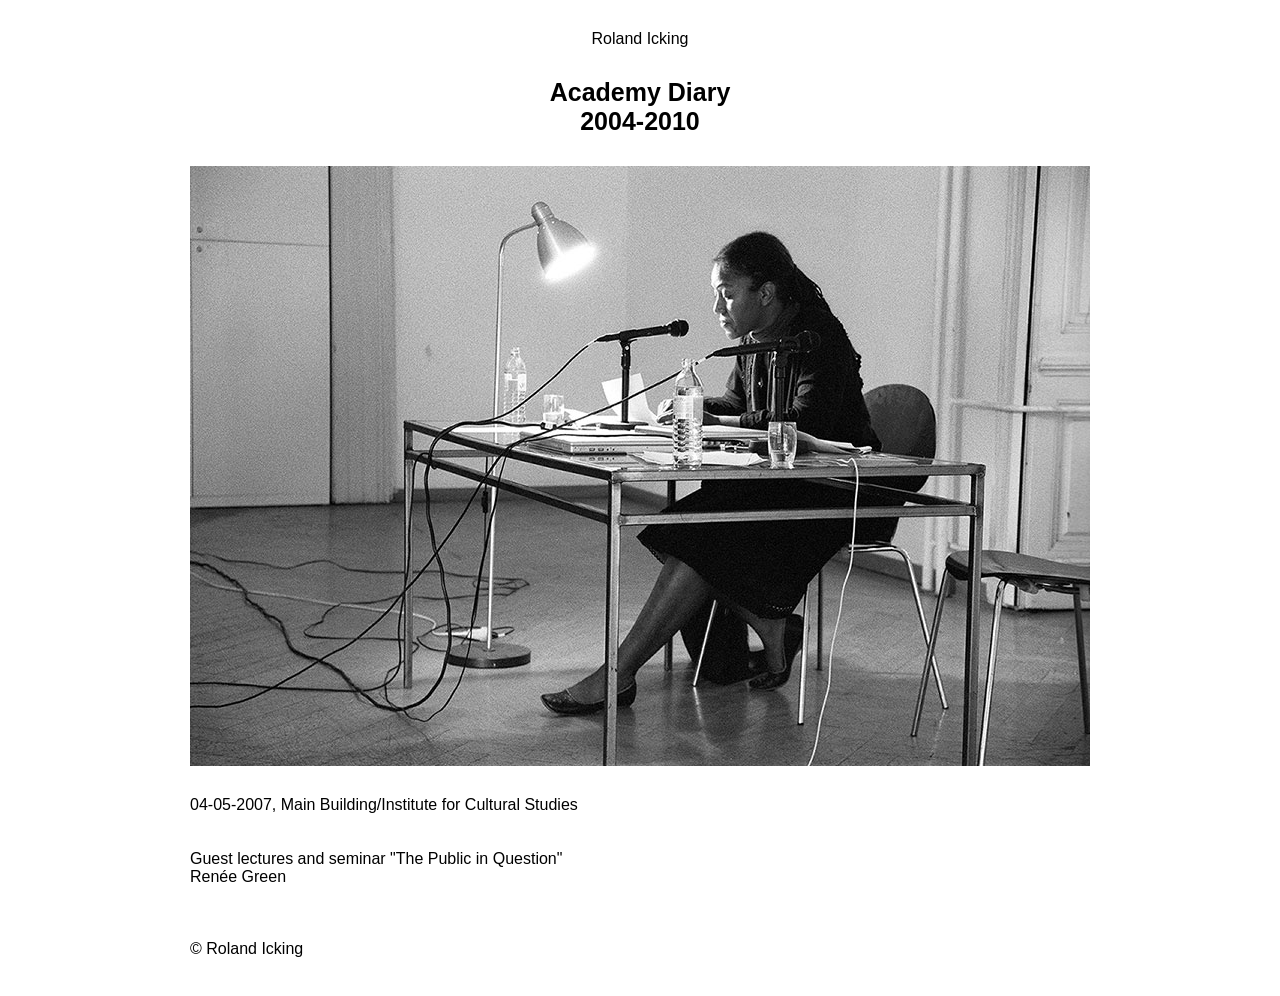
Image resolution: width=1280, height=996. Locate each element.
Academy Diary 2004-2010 (640, 106)
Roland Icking (640, 38)
